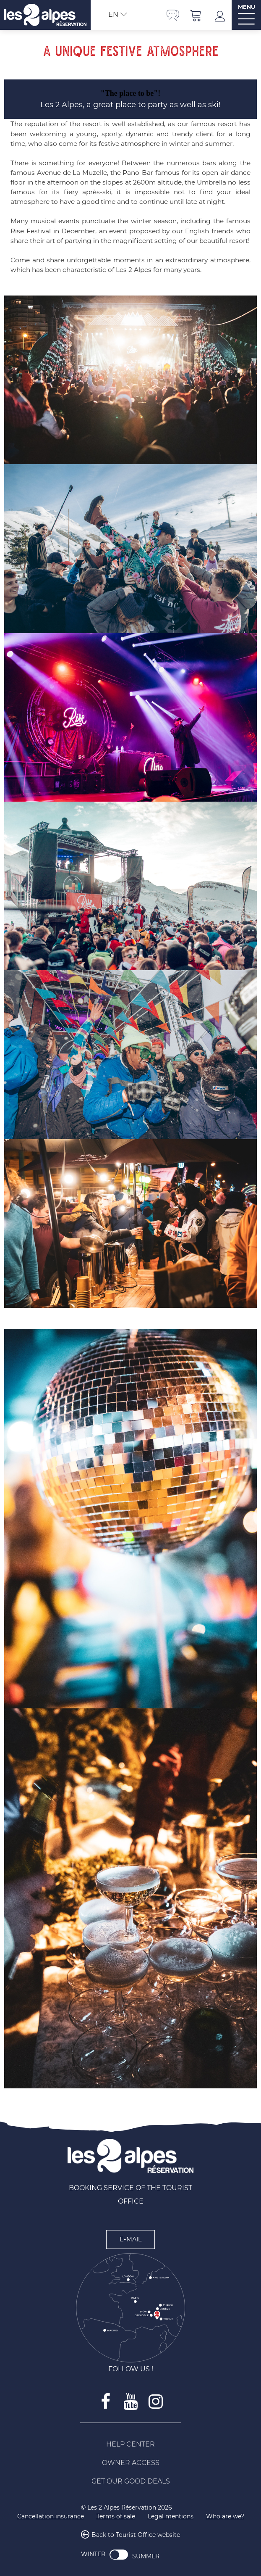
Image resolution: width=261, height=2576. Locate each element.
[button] (196, 14)
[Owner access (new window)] (130, 2463)
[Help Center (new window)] (130, 2444)
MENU (246, 7)
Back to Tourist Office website (135, 2535)
